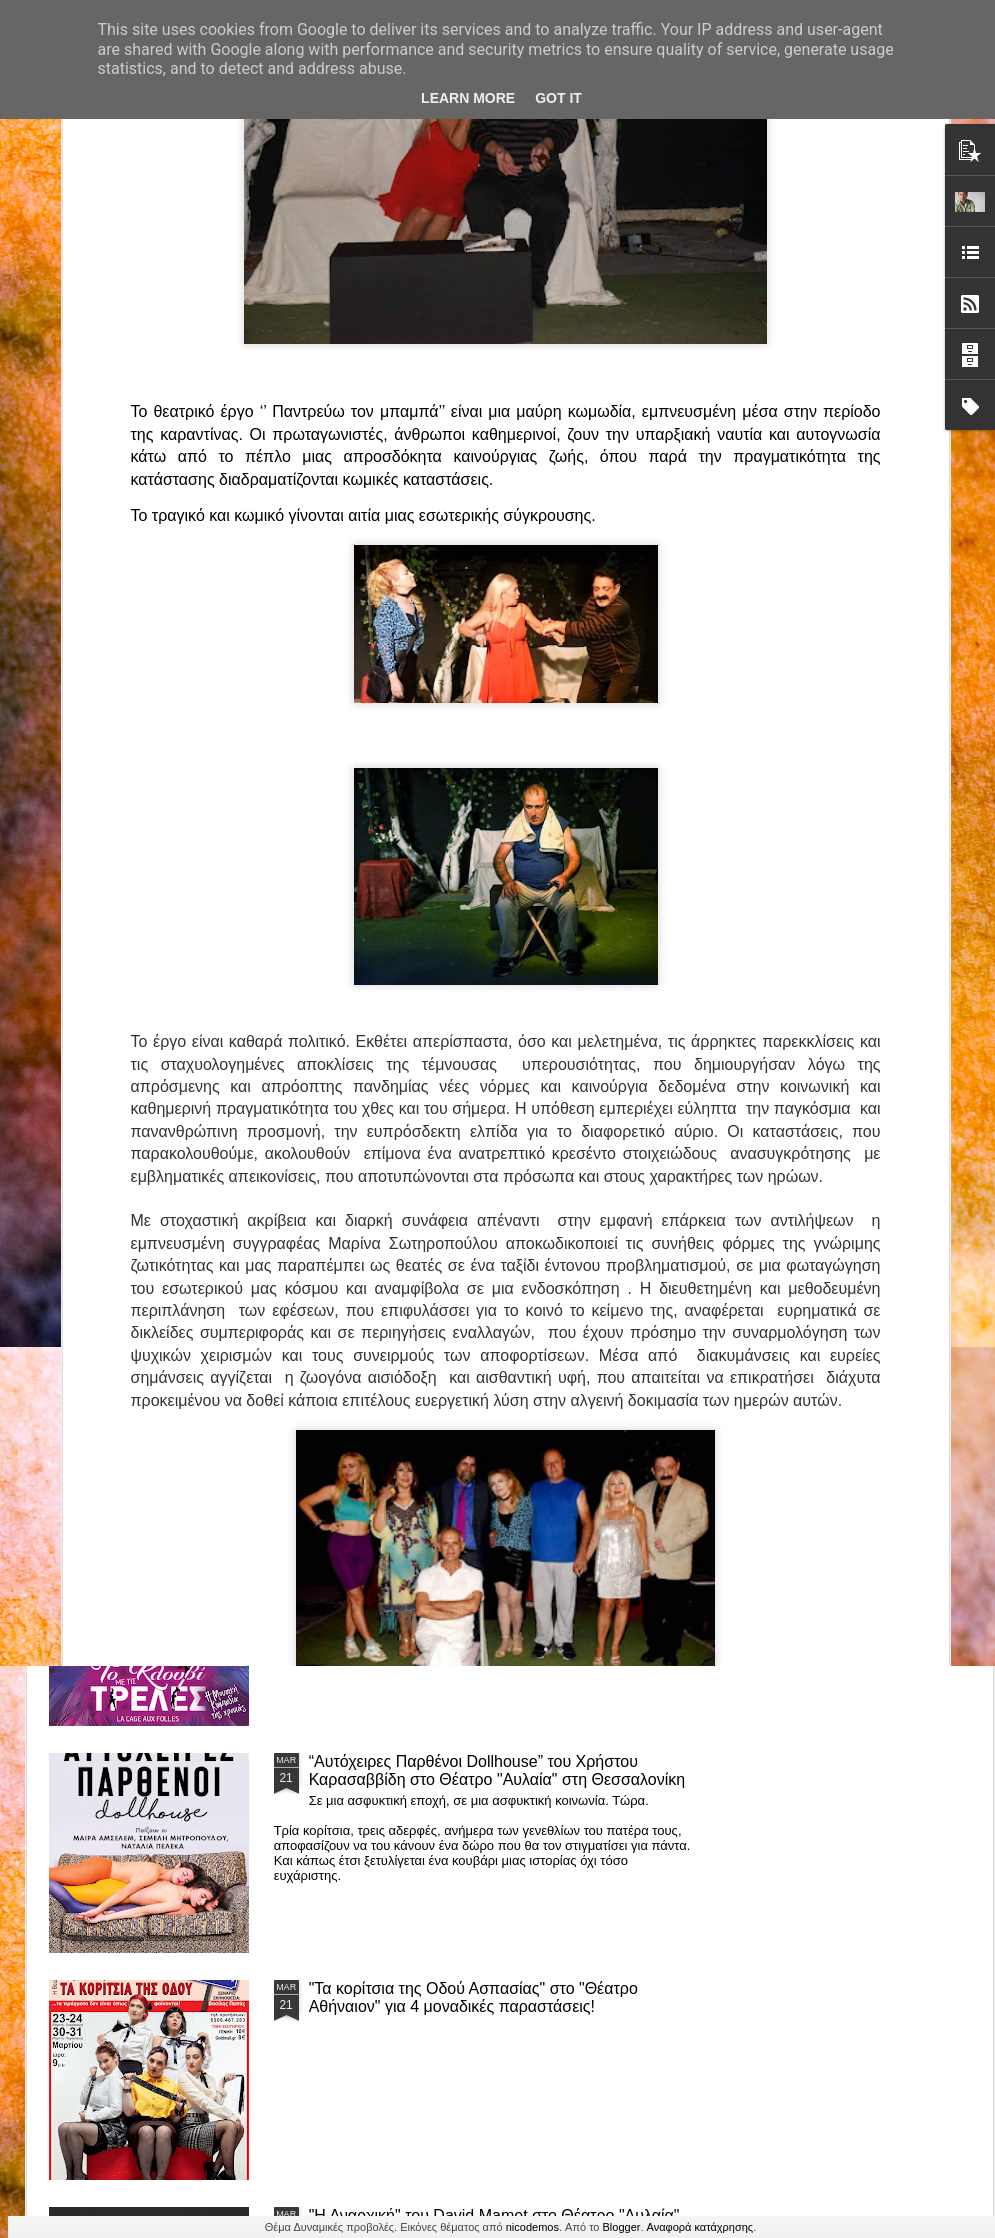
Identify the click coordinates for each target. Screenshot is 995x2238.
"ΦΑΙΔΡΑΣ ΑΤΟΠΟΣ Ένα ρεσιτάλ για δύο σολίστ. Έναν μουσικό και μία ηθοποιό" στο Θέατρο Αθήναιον (398, 947)
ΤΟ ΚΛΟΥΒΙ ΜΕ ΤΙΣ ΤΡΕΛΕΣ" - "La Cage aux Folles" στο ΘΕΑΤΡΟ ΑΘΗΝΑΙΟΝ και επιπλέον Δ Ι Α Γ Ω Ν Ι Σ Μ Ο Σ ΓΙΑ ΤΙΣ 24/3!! (500, 1552)
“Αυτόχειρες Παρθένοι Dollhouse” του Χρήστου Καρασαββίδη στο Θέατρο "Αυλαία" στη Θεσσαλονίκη (497, 1770)
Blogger (622, 2227)
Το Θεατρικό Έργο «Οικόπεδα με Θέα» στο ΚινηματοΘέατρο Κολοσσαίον (157, 938)
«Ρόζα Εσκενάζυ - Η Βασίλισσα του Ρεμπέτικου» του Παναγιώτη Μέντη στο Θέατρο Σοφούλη (634, 947)
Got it (558, 98)
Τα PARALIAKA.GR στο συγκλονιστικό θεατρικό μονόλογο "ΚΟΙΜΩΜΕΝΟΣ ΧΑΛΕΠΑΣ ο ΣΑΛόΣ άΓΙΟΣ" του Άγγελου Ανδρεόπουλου (477, 1098)
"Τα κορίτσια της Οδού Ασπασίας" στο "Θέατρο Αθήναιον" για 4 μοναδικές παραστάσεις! (473, 1997)
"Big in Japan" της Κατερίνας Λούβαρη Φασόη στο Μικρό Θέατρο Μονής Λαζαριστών (862, 947)
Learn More (468, 98)
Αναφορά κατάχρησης (700, 2227)
